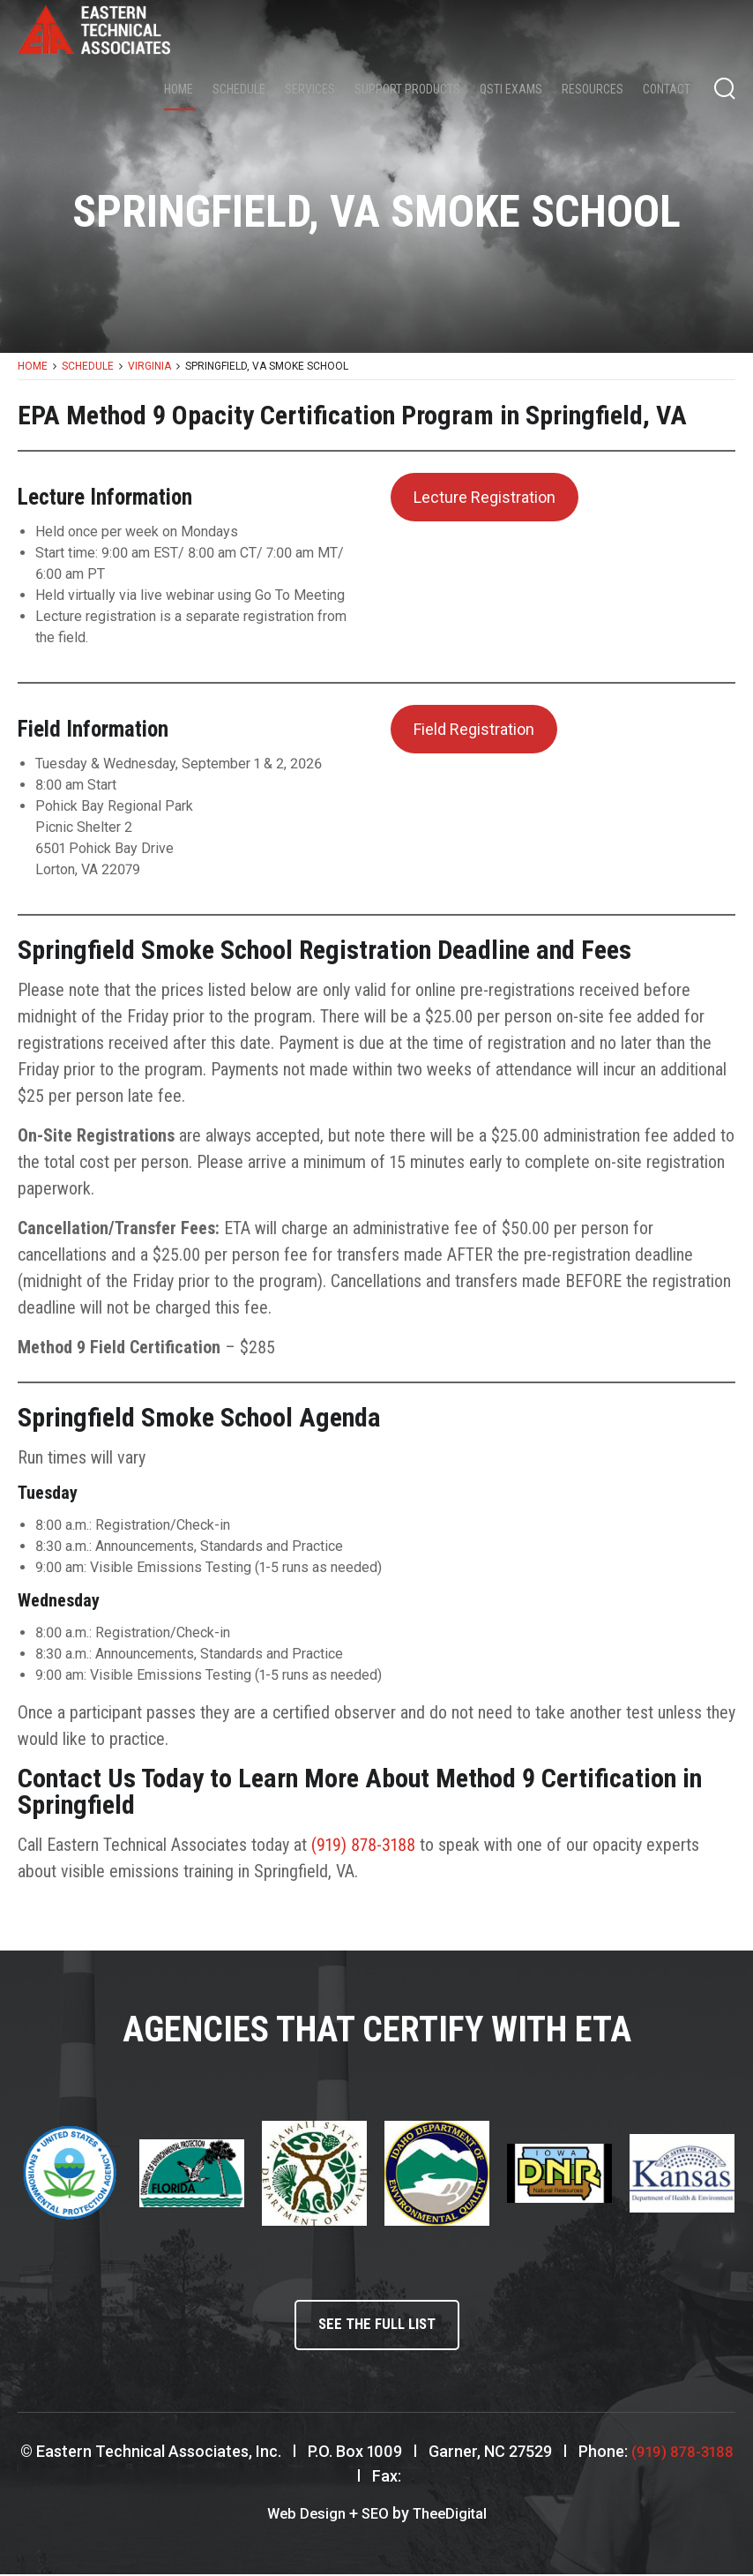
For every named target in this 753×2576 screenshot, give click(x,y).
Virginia (149, 366)
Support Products (407, 89)
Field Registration (474, 729)
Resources (592, 89)
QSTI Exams (511, 89)
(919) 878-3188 (363, 1844)
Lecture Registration (484, 497)
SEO (374, 2515)
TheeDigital (453, 2515)
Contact (666, 89)
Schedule (238, 89)
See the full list (376, 2327)
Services (310, 89)
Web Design (301, 2515)
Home (178, 89)
